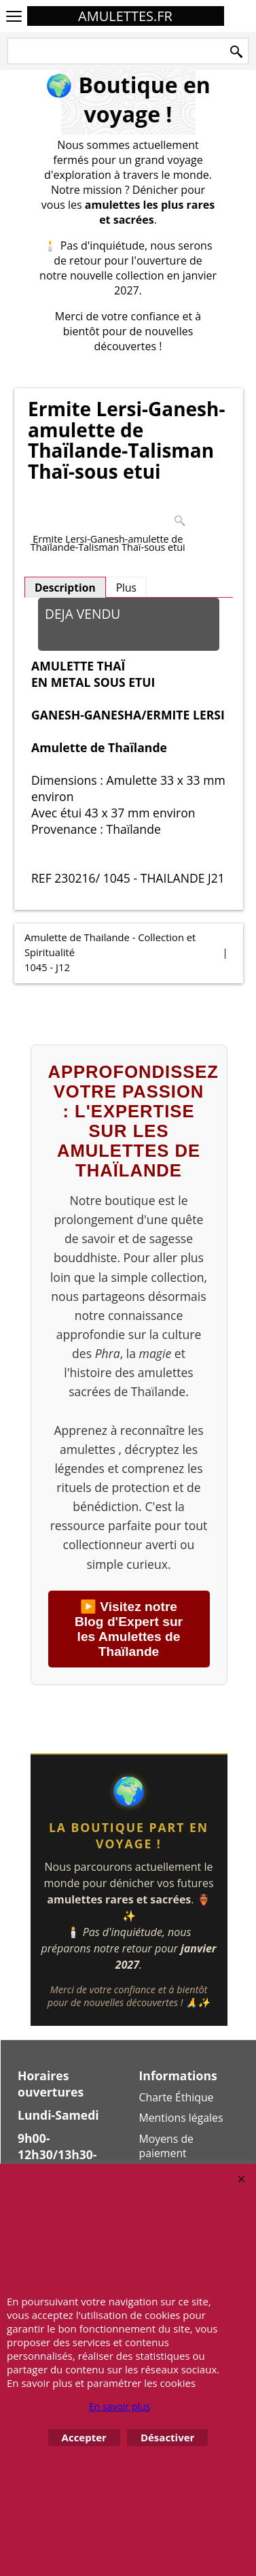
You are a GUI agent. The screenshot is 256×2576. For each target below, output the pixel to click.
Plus (126, 587)
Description (65, 587)
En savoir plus (119, 2406)
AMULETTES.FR (125, 16)
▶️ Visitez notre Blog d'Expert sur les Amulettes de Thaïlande (129, 1629)
